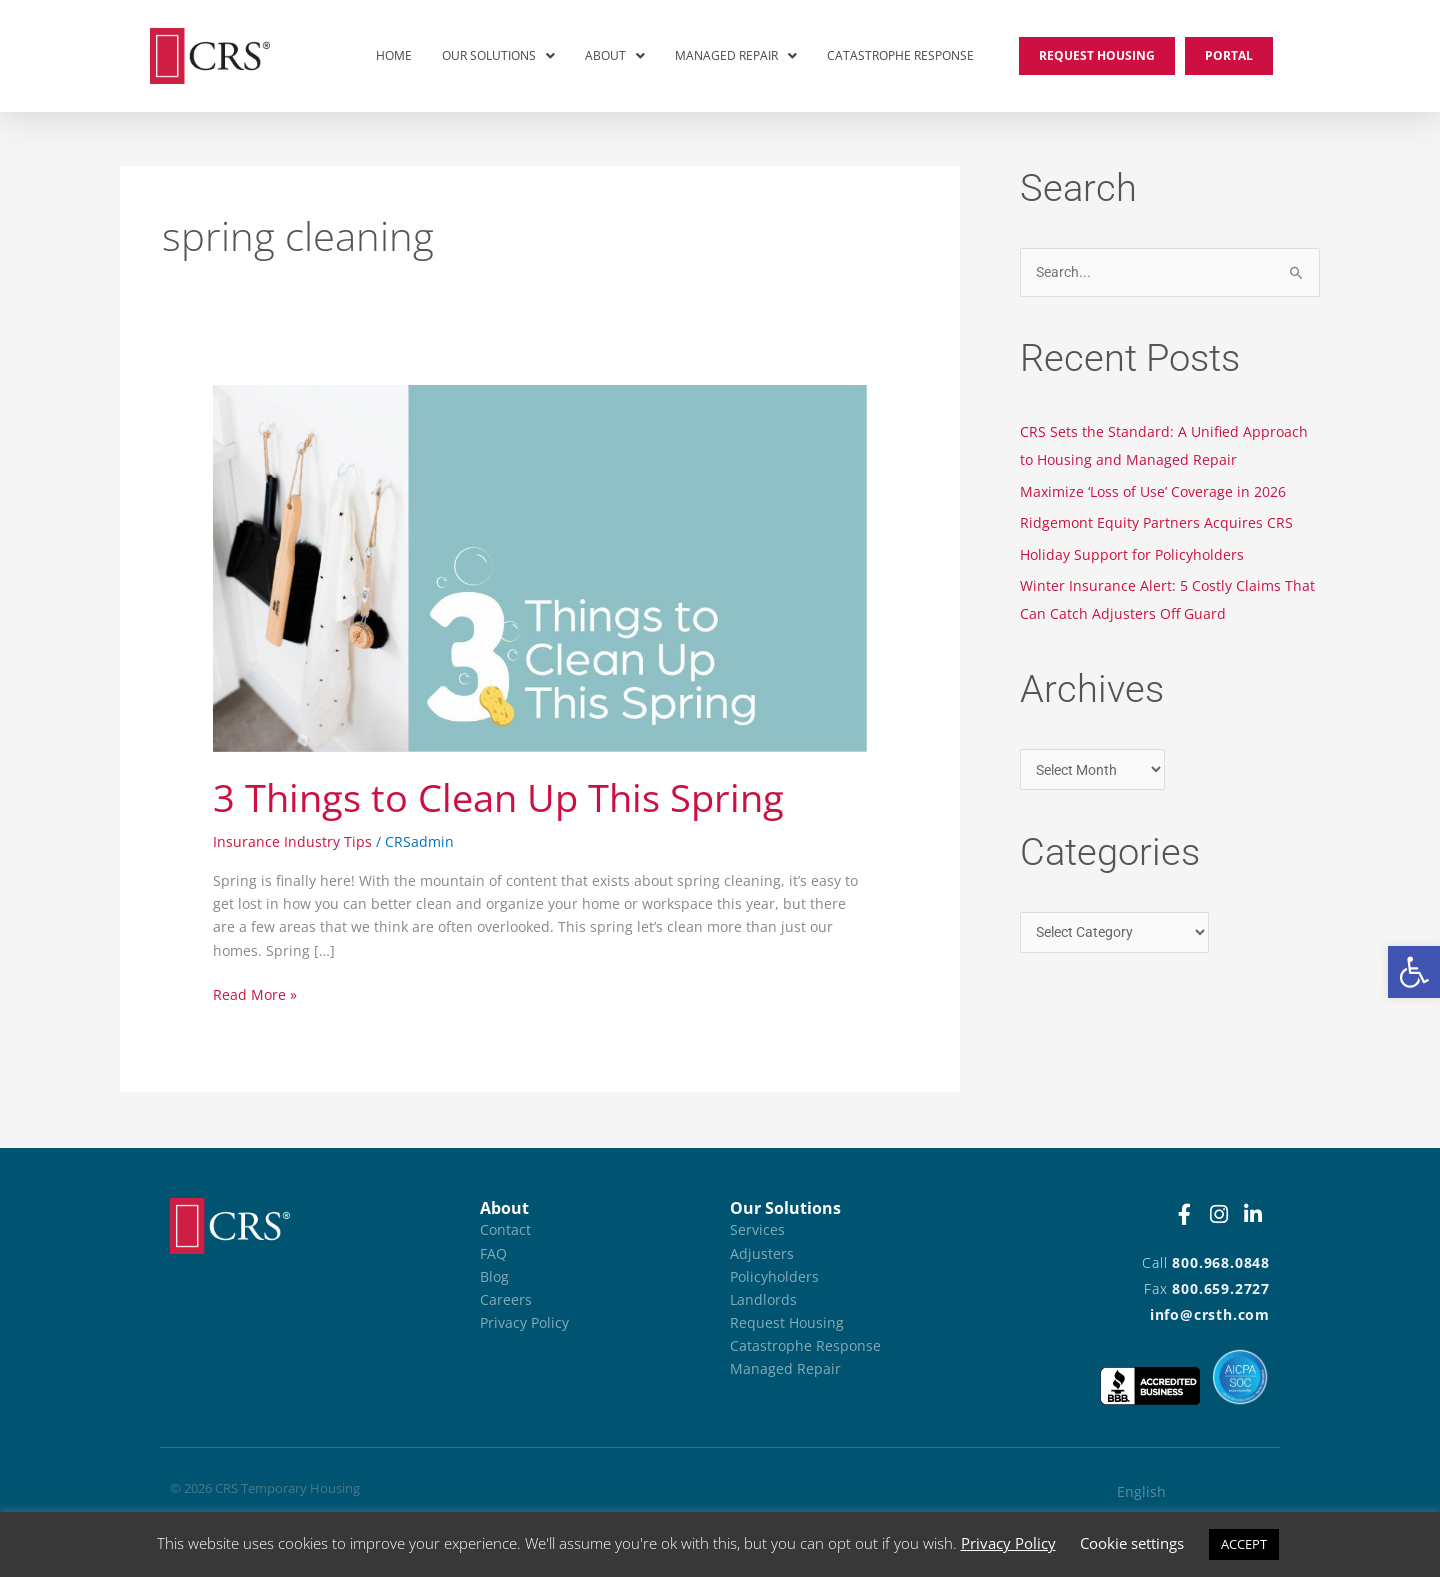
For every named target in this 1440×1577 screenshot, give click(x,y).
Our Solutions (498, 55)
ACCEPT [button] (1244, 1544)
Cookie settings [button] (1132, 1543)
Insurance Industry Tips (292, 841)
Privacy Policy (1008, 1543)
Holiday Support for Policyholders (1132, 554)
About (615, 55)
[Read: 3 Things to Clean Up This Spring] (539, 566)
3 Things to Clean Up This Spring (498, 797)
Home (394, 55)
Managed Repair (736, 55)
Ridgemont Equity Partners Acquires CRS (1156, 522)
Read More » (255, 993)
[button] (1414, 972)
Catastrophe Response (900, 55)
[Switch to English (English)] (1176, 1492)
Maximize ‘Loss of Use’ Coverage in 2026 (1153, 491)
